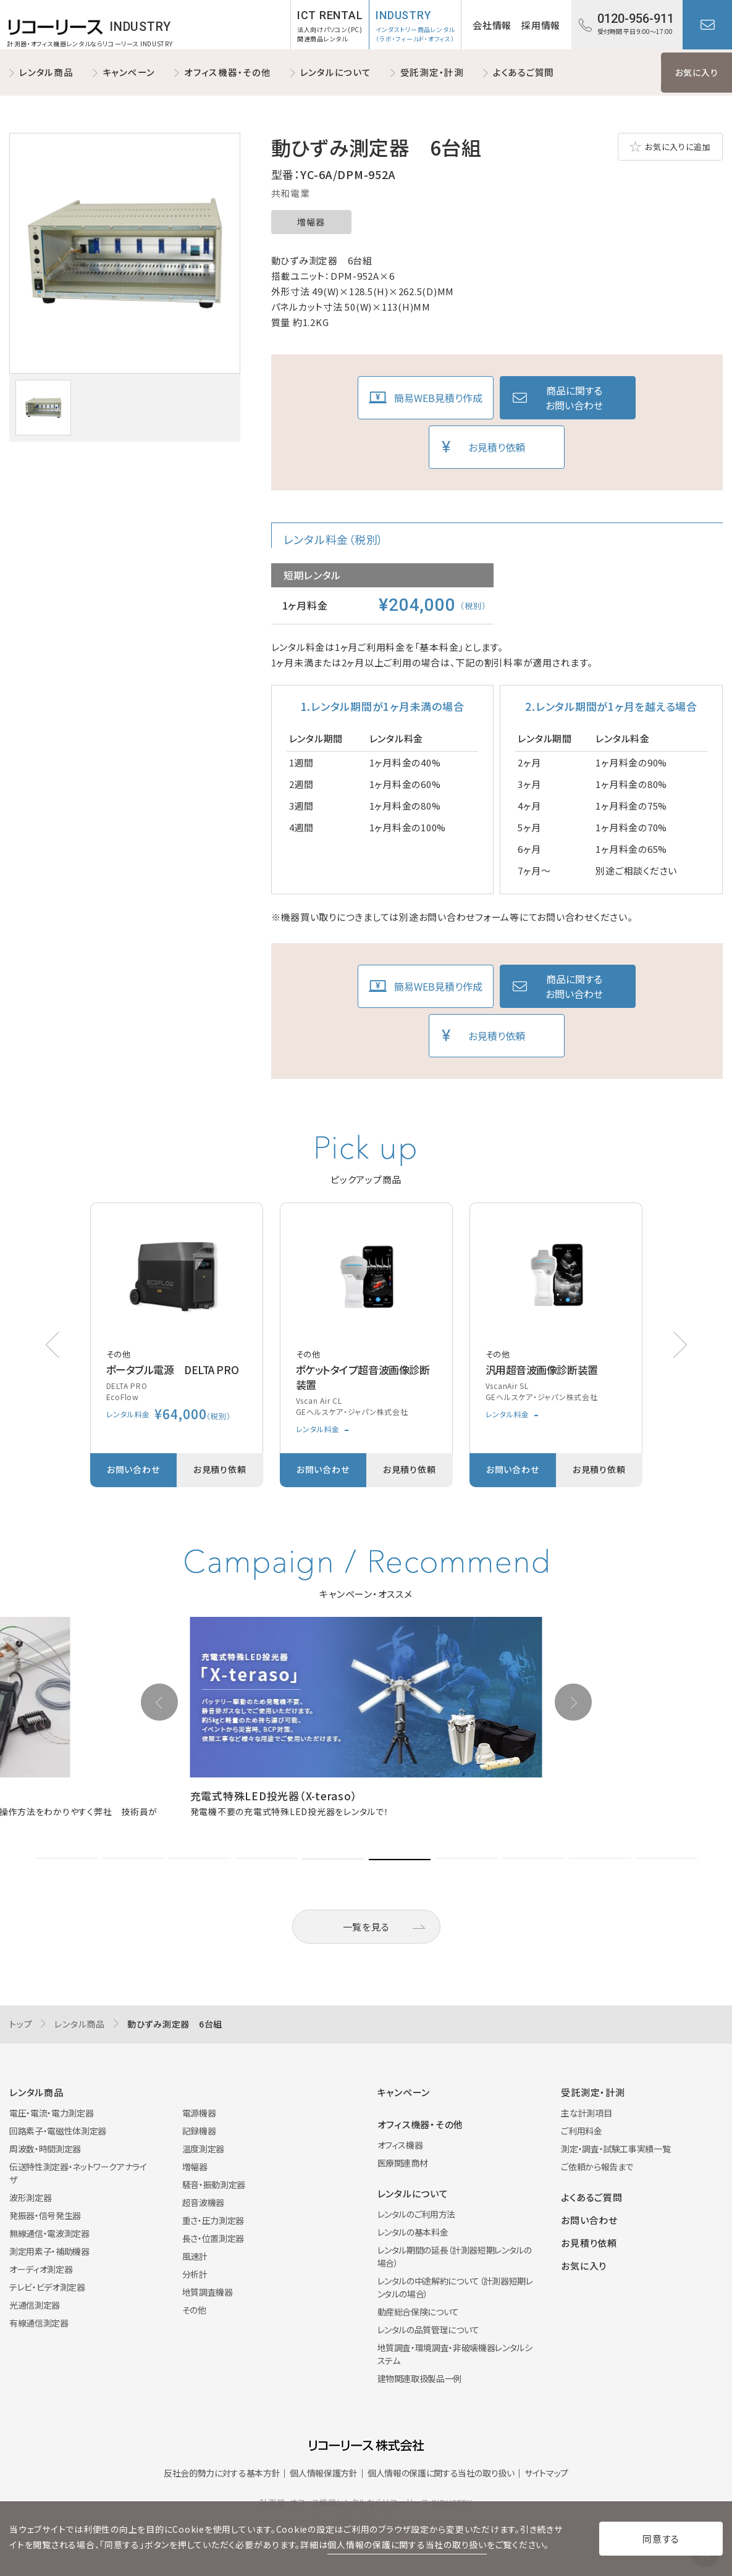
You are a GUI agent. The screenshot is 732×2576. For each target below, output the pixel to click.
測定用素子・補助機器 (49, 2251)
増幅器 (310, 222)
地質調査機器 (207, 2292)
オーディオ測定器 (40, 2269)
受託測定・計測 (432, 71)
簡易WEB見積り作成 (438, 397)
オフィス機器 (400, 2145)
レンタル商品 (46, 71)
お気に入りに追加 (677, 147)
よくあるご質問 (523, 71)
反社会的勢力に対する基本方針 (222, 2473)
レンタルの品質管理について (428, 2329)
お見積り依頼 (496, 447)
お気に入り (696, 72)
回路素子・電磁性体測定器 (57, 2131)
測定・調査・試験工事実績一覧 (615, 2148)
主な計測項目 (586, 2113)
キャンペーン (129, 71)
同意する (660, 2538)
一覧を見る (366, 1926)
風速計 (195, 2256)
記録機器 (199, 2131)
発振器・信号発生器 (45, 2215)
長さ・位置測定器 (213, 2238)
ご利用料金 (581, 2131)
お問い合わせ (707, 24)
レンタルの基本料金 (412, 2232)
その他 (194, 2310)
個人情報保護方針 (323, 2473)
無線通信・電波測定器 (49, 2233)
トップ (20, 2024)
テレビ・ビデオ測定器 (47, 2287)
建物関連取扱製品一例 (419, 2378)
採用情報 (540, 25)
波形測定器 (30, 2197)
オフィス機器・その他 (227, 71)
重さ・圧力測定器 (213, 2220)
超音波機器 (203, 2202)
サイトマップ (546, 2473)
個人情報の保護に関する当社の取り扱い (441, 2473)
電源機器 (199, 2113)
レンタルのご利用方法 (416, 2214)
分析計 (195, 2274)
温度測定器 (203, 2148)
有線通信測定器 (39, 2323)
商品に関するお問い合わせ (574, 398)
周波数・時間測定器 (45, 2148)
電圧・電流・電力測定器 (51, 2113)
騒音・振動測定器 (213, 2184)
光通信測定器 (34, 2305)
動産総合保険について (418, 2311)
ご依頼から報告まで (597, 2166)
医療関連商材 (402, 2163)
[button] (680, 1345)
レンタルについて (335, 71)
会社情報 (492, 25)
